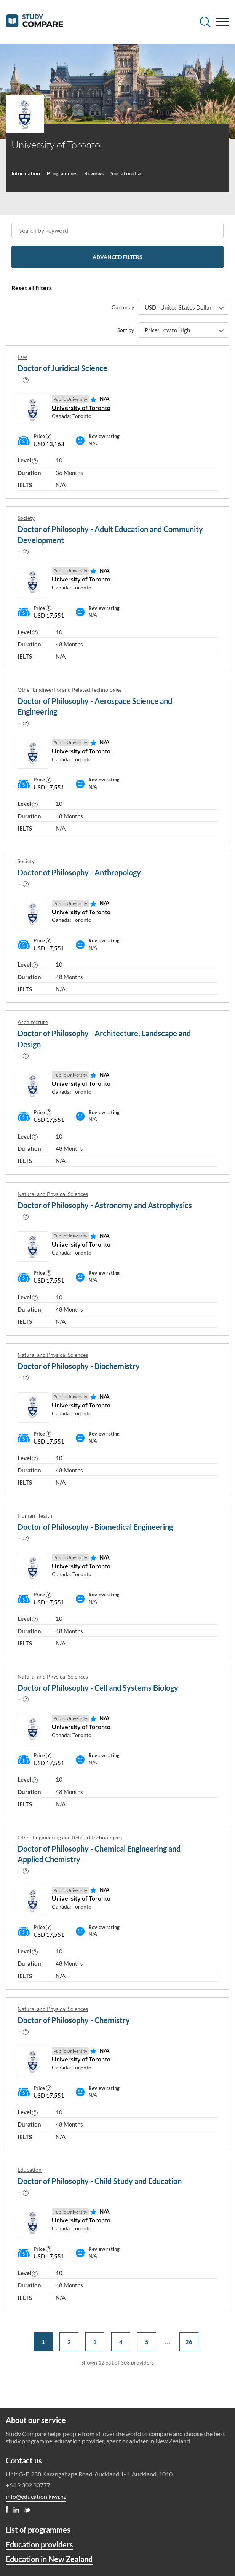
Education (30, 2169)
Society (26, 518)
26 (188, 2341)
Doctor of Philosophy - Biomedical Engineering (95, 1526)
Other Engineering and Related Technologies (70, 689)
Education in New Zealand (49, 2558)
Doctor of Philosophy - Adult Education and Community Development (110, 534)
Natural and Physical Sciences (53, 1194)
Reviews (94, 173)
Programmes (62, 173)
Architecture (33, 1022)
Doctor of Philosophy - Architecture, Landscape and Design (104, 1039)
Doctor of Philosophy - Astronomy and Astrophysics (105, 1205)
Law (22, 357)
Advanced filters (117, 257)
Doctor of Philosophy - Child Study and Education (100, 2180)
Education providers (39, 2544)
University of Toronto (81, 407)
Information (25, 173)
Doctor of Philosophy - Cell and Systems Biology (98, 1687)
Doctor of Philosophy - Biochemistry (79, 1366)
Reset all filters (31, 287)
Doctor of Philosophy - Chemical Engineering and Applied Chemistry (99, 1854)
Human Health (35, 1515)
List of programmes (38, 2529)
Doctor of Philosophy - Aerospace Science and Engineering (95, 706)
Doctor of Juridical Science (62, 368)
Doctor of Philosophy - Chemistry (74, 2020)
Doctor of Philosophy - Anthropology (79, 872)
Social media (125, 173)
